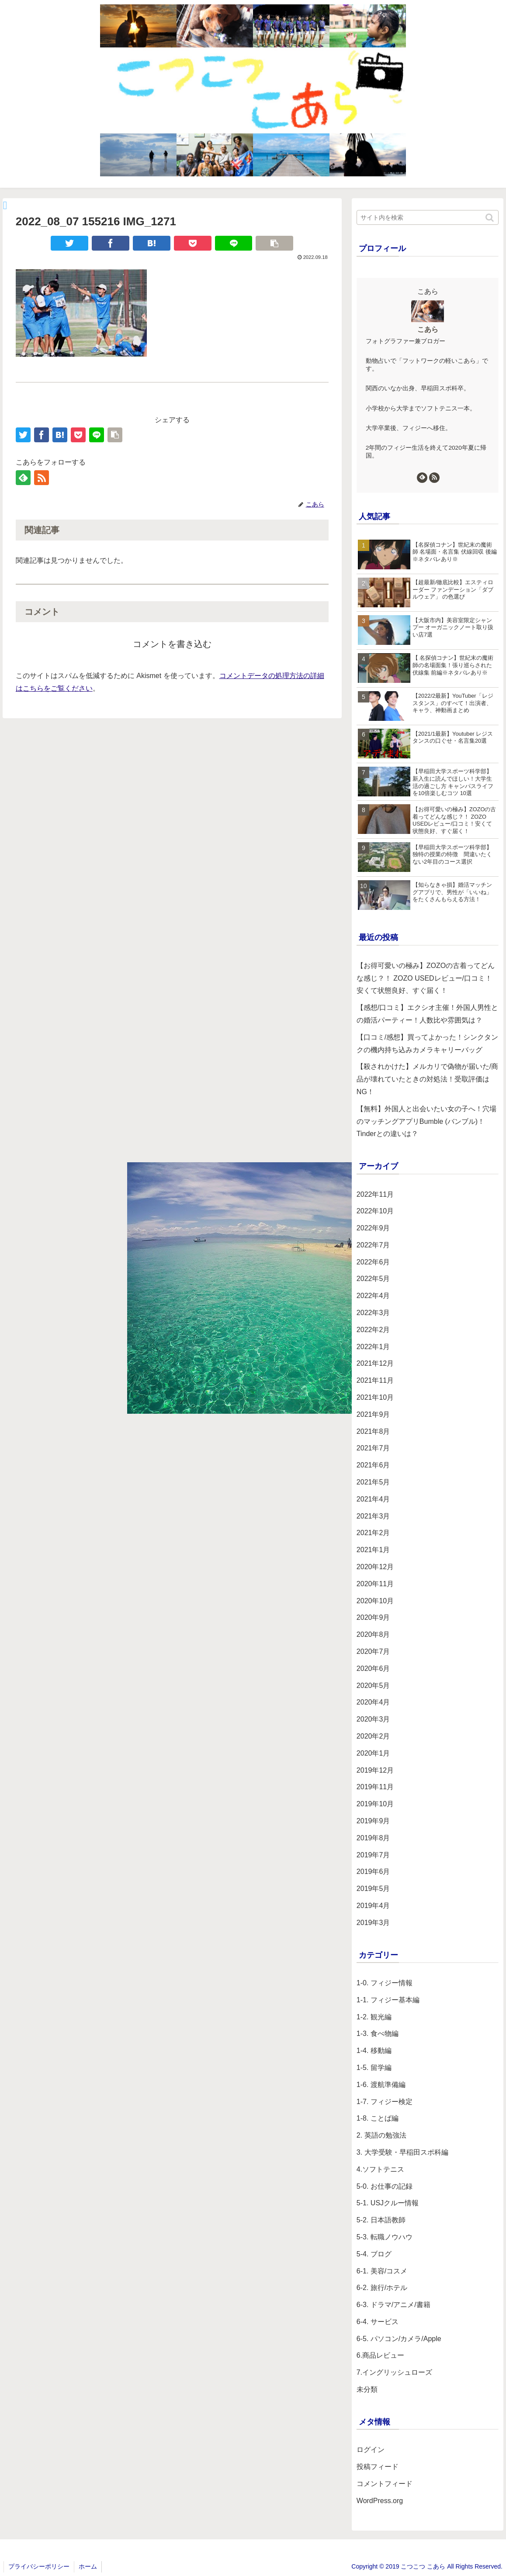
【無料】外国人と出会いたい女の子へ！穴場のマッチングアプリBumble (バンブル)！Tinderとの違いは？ (426, 1121)
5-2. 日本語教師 (381, 2220)
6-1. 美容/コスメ (382, 2271)
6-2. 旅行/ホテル (382, 2287)
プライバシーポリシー (38, 2566)
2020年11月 (375, 1584)
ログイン (371, 2449)
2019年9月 (373, 1821)
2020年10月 (375, 1601)
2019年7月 (373, 1855)
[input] (428, 217)
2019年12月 (375, 1770)
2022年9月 (373, 1228)
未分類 (367, 2389)
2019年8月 (373, 1838)
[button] (490, 217)
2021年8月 (373, 1431)
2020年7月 (373, 1651)
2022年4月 (373, 1295)
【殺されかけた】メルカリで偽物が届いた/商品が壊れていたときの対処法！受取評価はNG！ (427, 1079)
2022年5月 (373, 1278)
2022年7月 (373, 1245)
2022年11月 (375, 1194)
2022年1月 (373, 1346)
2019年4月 (373, 1905)
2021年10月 (375, 1397)
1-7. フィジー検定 (384, 2101)
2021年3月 (373, 1516)
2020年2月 (373, 1736)
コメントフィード (384, 2483)
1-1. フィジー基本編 (388, 2000)
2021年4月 (373, 1499)
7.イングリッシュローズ (394, 2372)
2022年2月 (373, 1329)
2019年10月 (375, 1804)
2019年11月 (375, 1787)
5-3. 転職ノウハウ (384, 2237)
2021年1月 (373, 1549)
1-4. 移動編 (374, 2050)
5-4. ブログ (374, 2254)
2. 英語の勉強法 (381, 2135)
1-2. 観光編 (374, 2017)
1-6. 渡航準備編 (381, 2084)
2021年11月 (375, 1380)
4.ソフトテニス (380, 2169)
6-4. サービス (378, 2321)
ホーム (88, 2566)
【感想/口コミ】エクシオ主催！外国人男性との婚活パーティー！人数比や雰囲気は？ (427, 1014)
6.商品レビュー (380, 2355)
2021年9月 (373, 1414)
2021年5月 (373, 1482)
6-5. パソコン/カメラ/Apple (399, 2338)
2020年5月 (373, 1685)
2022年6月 (373, 1262)
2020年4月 (373, 1702)
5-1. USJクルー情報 (388, 2203)
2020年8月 (373, 1634)
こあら (427, 329)
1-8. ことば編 (378, 2118)
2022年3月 (373, 1312)
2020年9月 (373, 1617)
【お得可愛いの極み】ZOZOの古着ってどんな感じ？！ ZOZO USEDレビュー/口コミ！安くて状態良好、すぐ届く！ (426, 978)
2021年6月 (373, 1465)
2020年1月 (373, 1753)
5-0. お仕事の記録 (384, 2186)
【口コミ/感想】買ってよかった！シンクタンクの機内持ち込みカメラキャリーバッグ (427, 1043)
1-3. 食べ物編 (378, 2033)
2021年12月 (375, 1363)
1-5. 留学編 (374, 2067)
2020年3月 (373, 1719)
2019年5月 (373, 1888)
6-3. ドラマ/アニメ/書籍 (393, 2304)
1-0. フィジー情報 (384, 1983)
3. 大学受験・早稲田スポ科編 (402, 2152)
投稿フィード (378, 2466)
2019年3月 (373, 1922)
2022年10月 (375, 1211)
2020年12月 (375, 1566)
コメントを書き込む (172, 644)
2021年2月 (373, 1532)
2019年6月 (373, 1871)
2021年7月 (373, 1448)
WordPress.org (380, 2500)
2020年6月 (373, 1668)
